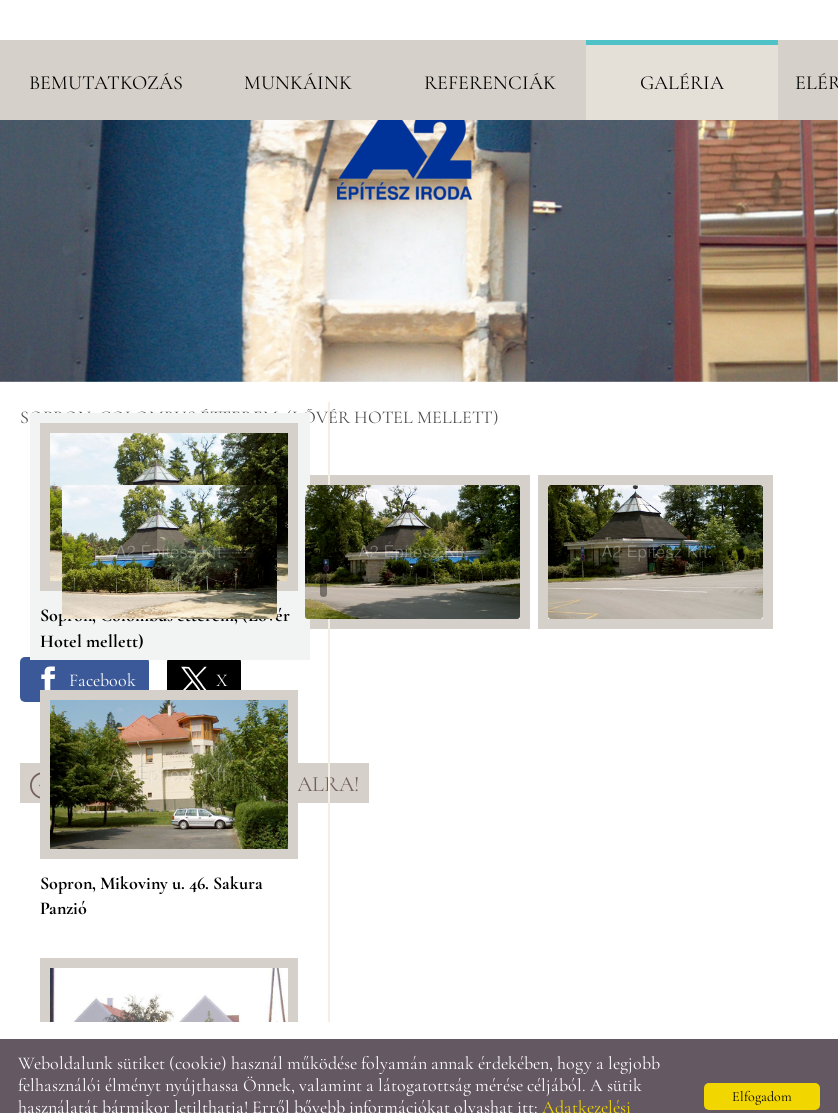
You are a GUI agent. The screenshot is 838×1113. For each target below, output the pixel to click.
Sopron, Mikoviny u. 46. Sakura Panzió (151, 846)
